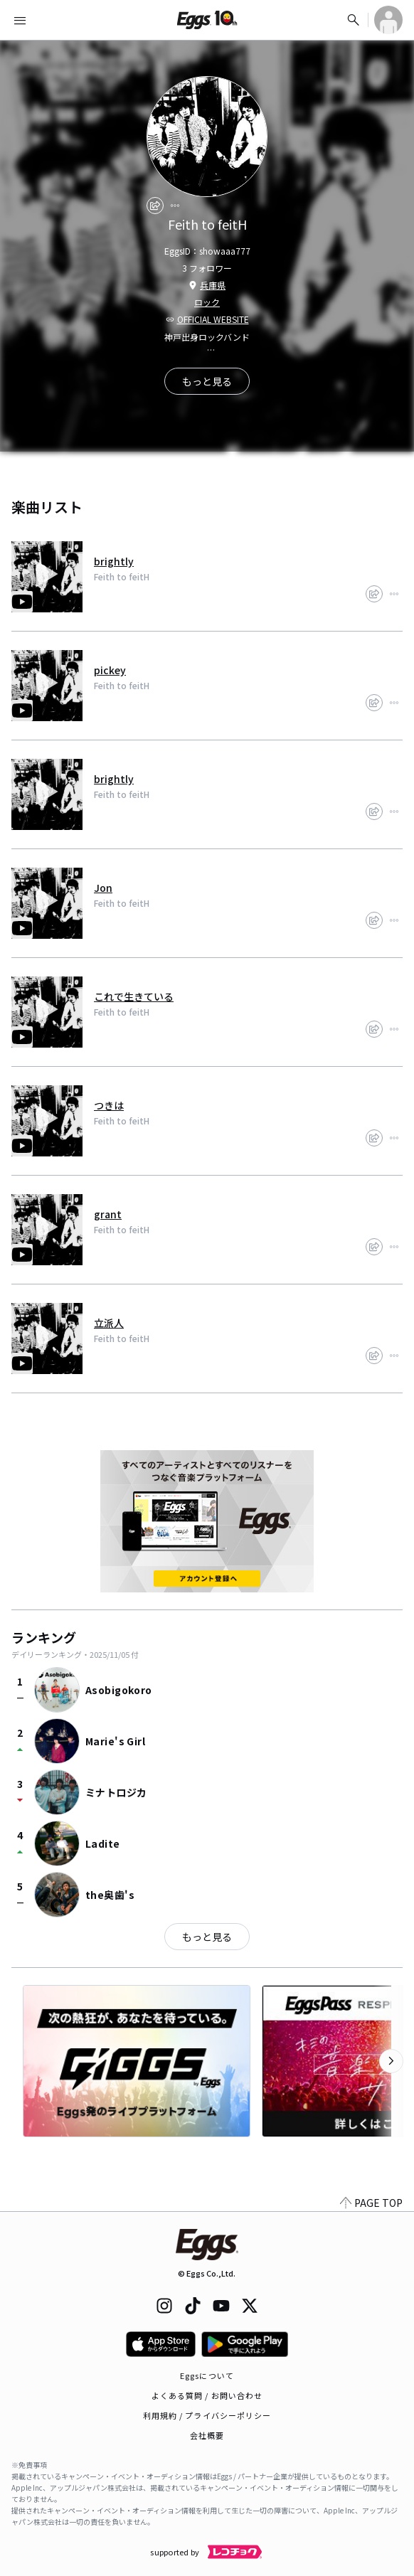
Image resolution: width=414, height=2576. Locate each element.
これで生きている (134, 996)
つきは (109, 1105)
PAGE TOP (371, 2203)
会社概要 (207, 2435)
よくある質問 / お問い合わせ (207, 2395)
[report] (175, 205)
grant (108, 1214)
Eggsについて (207, 2375)
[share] (155, 205)
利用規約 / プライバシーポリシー (207, 2415)
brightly (114, 561)
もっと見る (207, 1937)
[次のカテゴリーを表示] (391, 2061)
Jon (103, 887)
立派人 (109, 1323)
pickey (110, 670)
